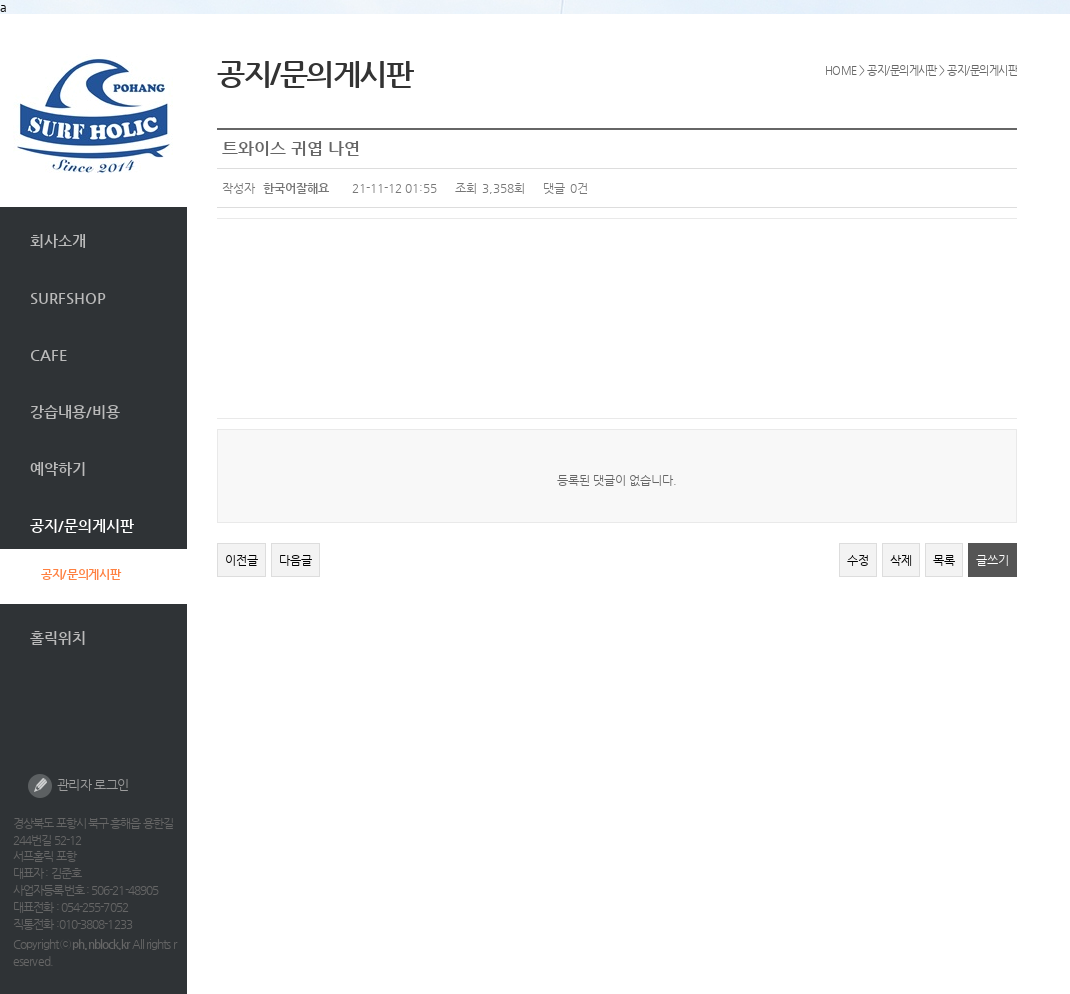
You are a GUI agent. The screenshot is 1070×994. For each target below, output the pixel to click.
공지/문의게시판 (82, 525)
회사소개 (58, 240)
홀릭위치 (58, 637)
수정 (858, 560)
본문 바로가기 (0, 14)
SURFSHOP (68, 297)
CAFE (49, 354)
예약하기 (58, 468)
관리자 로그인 (78, 786)
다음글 (295, 560)
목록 (944, 560)
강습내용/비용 (75, 411)
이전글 (241, 560)
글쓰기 (992, 560)
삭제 (901, 560)
